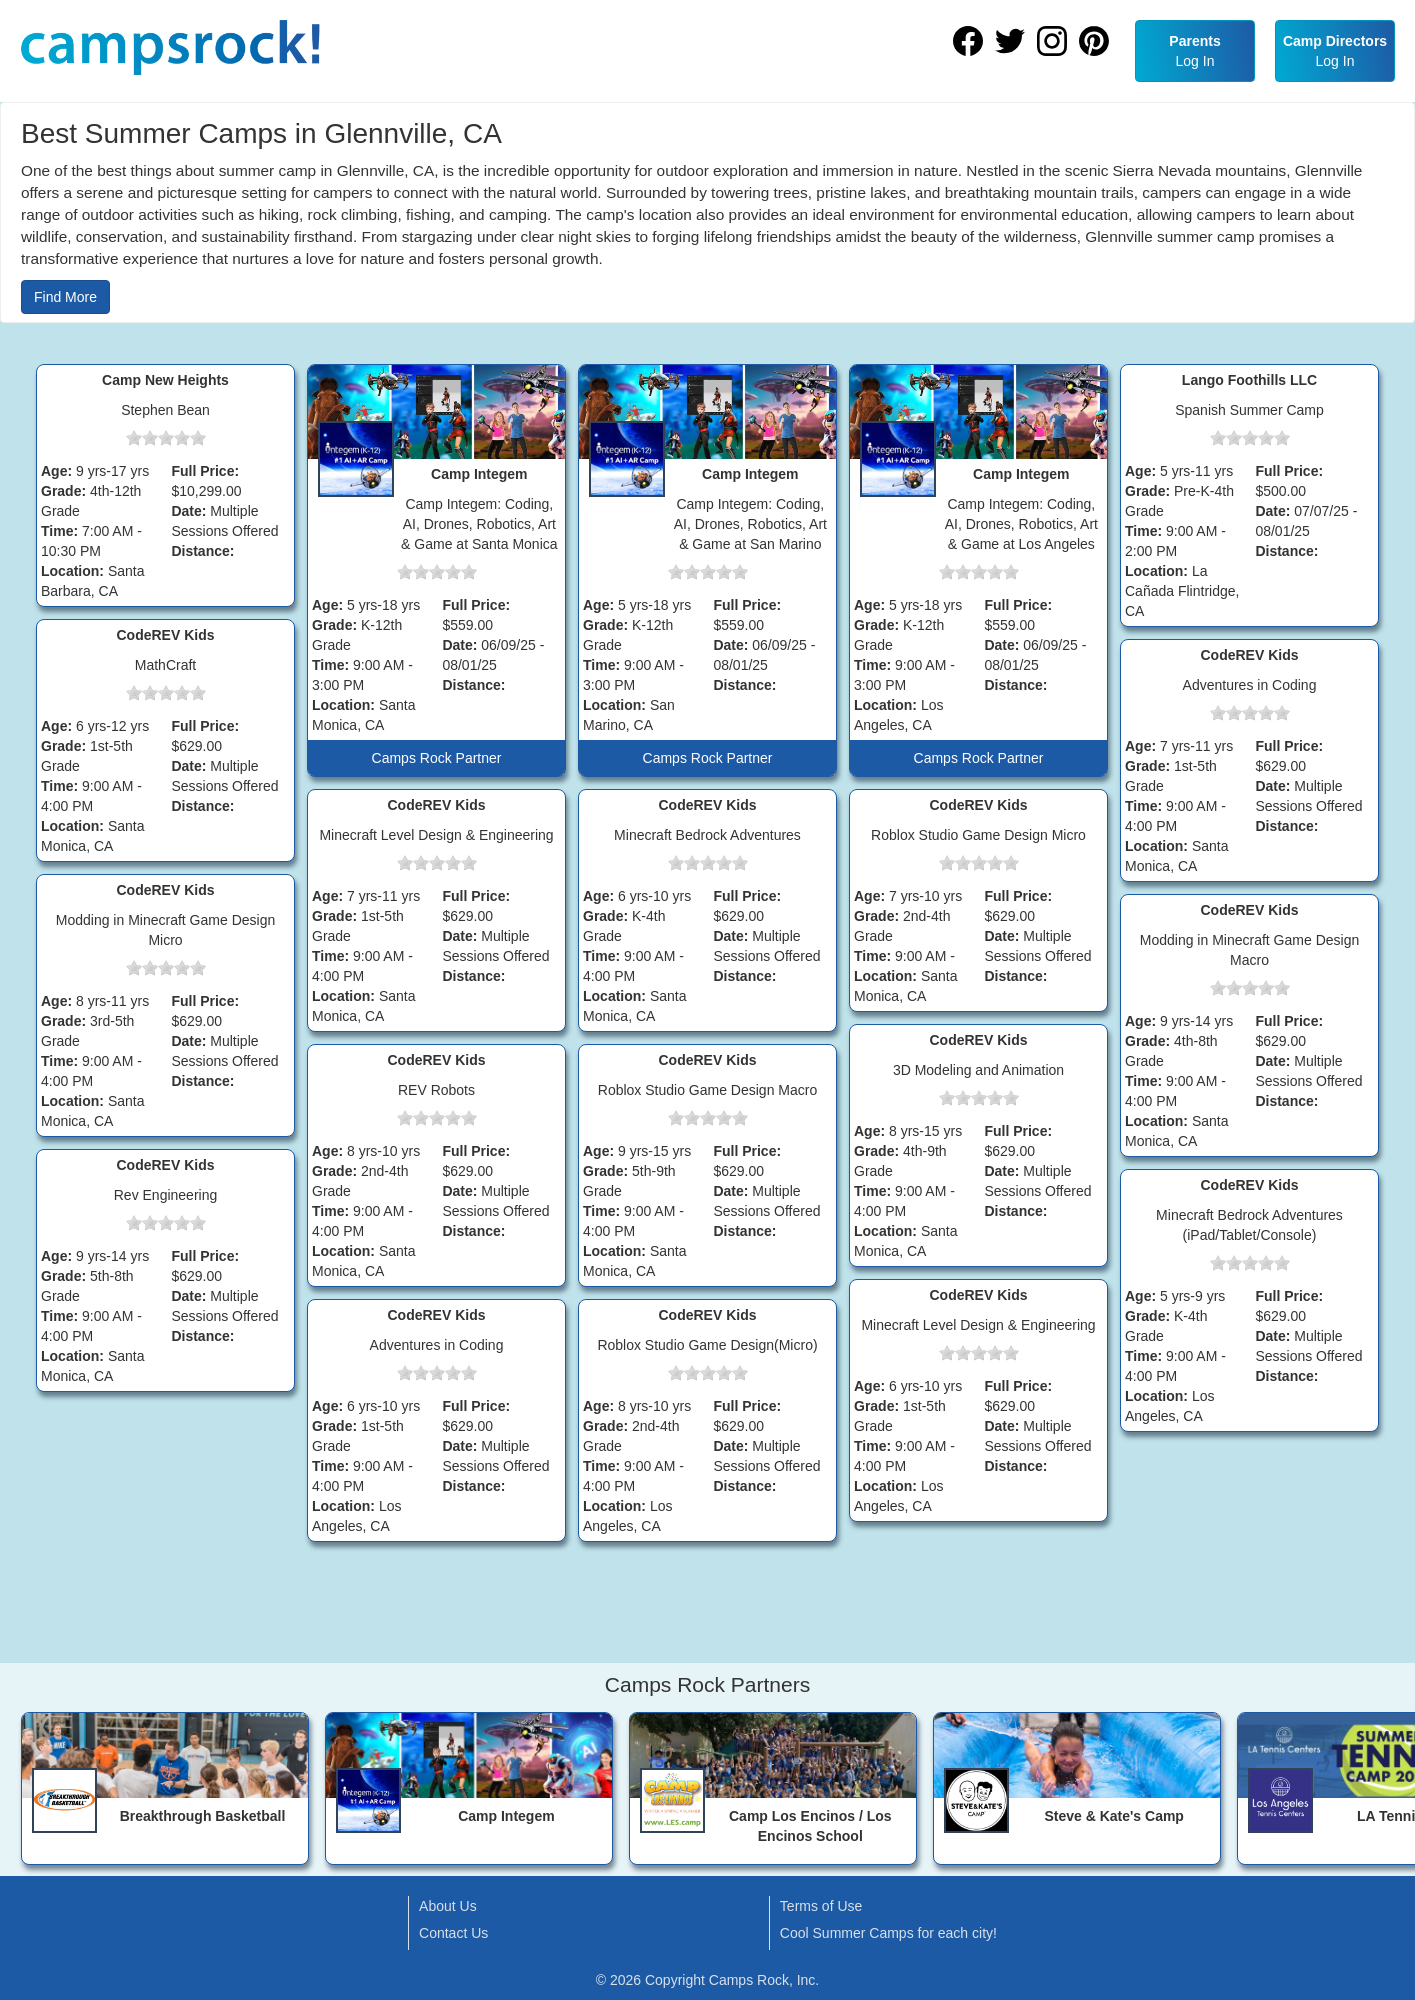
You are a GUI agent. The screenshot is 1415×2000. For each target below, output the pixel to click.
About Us (448, 1906)
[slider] (166, 438)
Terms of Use (821, 1906)
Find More (65, 297)
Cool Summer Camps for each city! (888, 1933)
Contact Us (453, 1933)
